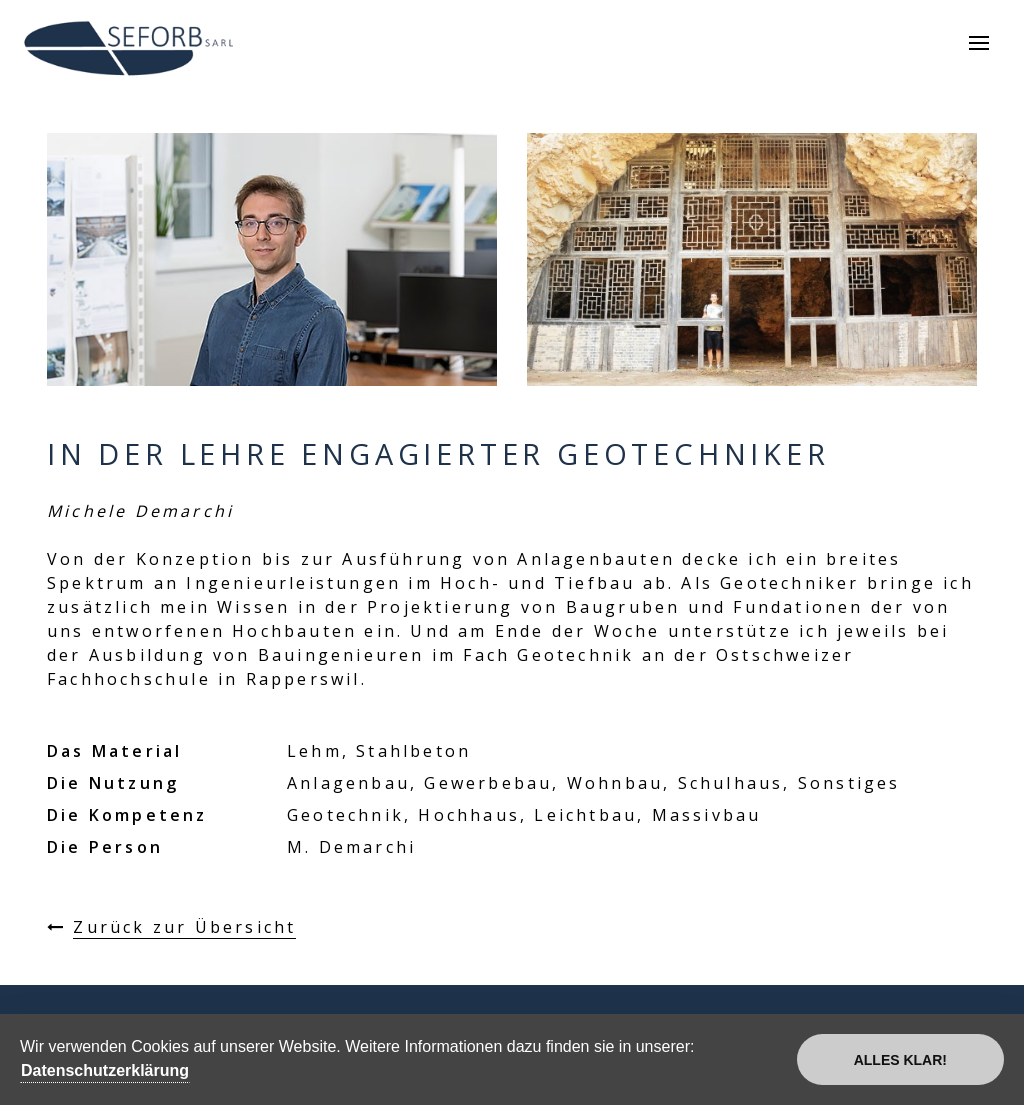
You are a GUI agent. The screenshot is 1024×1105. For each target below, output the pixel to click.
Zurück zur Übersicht (184, 927)
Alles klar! (900, 1060)
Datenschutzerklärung (105, 1070)
